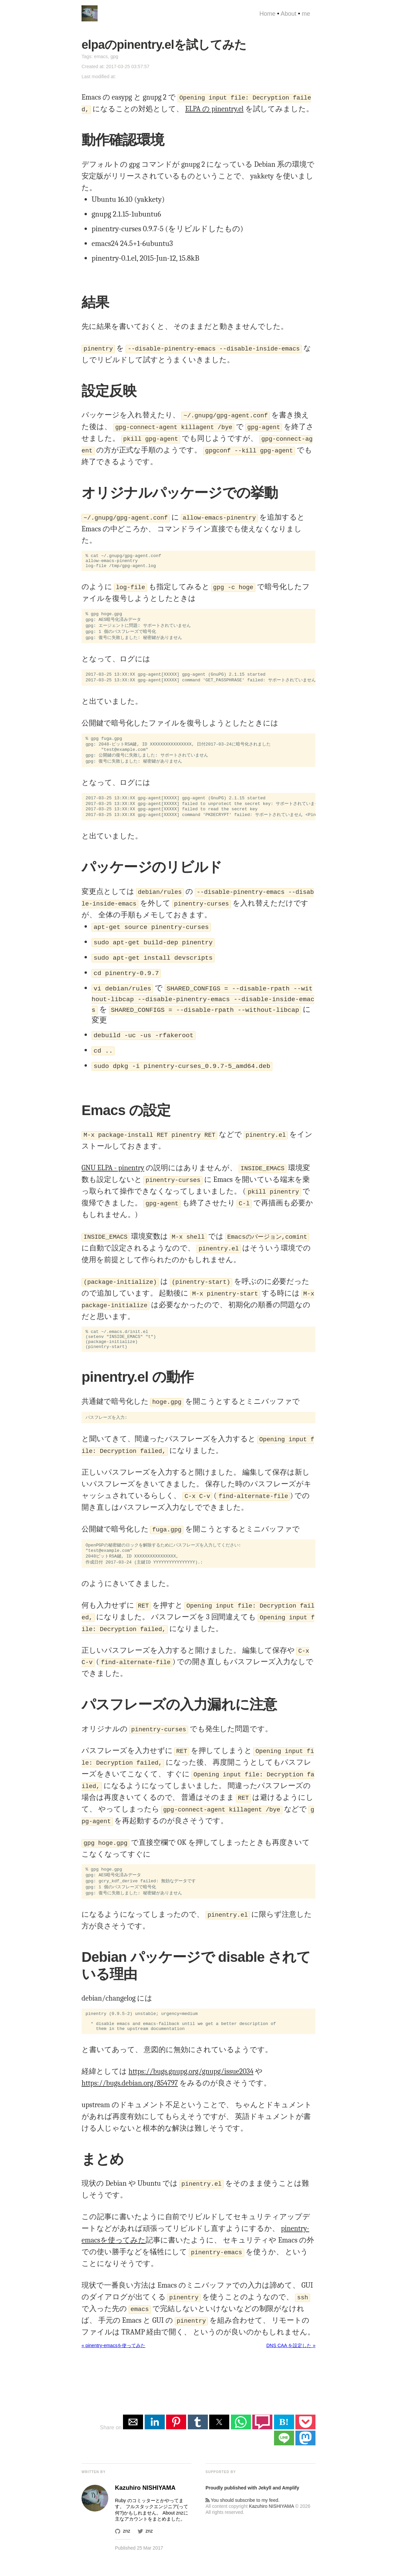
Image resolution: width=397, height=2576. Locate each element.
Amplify (290, 2506)
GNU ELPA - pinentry (113, 1173)
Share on (111, 2446)
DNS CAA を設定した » (290, 2363)
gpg (114, 56)
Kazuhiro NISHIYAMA (271, 2524)
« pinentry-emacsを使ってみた (113, 2363)
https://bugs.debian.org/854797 (130, 2101)
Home (267, 13)
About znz (172, 2531)
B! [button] (284, 2440)
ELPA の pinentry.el (214, 109)
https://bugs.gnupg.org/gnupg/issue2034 (191, 2089)
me (306, 13)
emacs (101, 56)
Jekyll (264, 2506)
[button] (133, 2440)
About (288, 13)
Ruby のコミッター (135, 2519)
